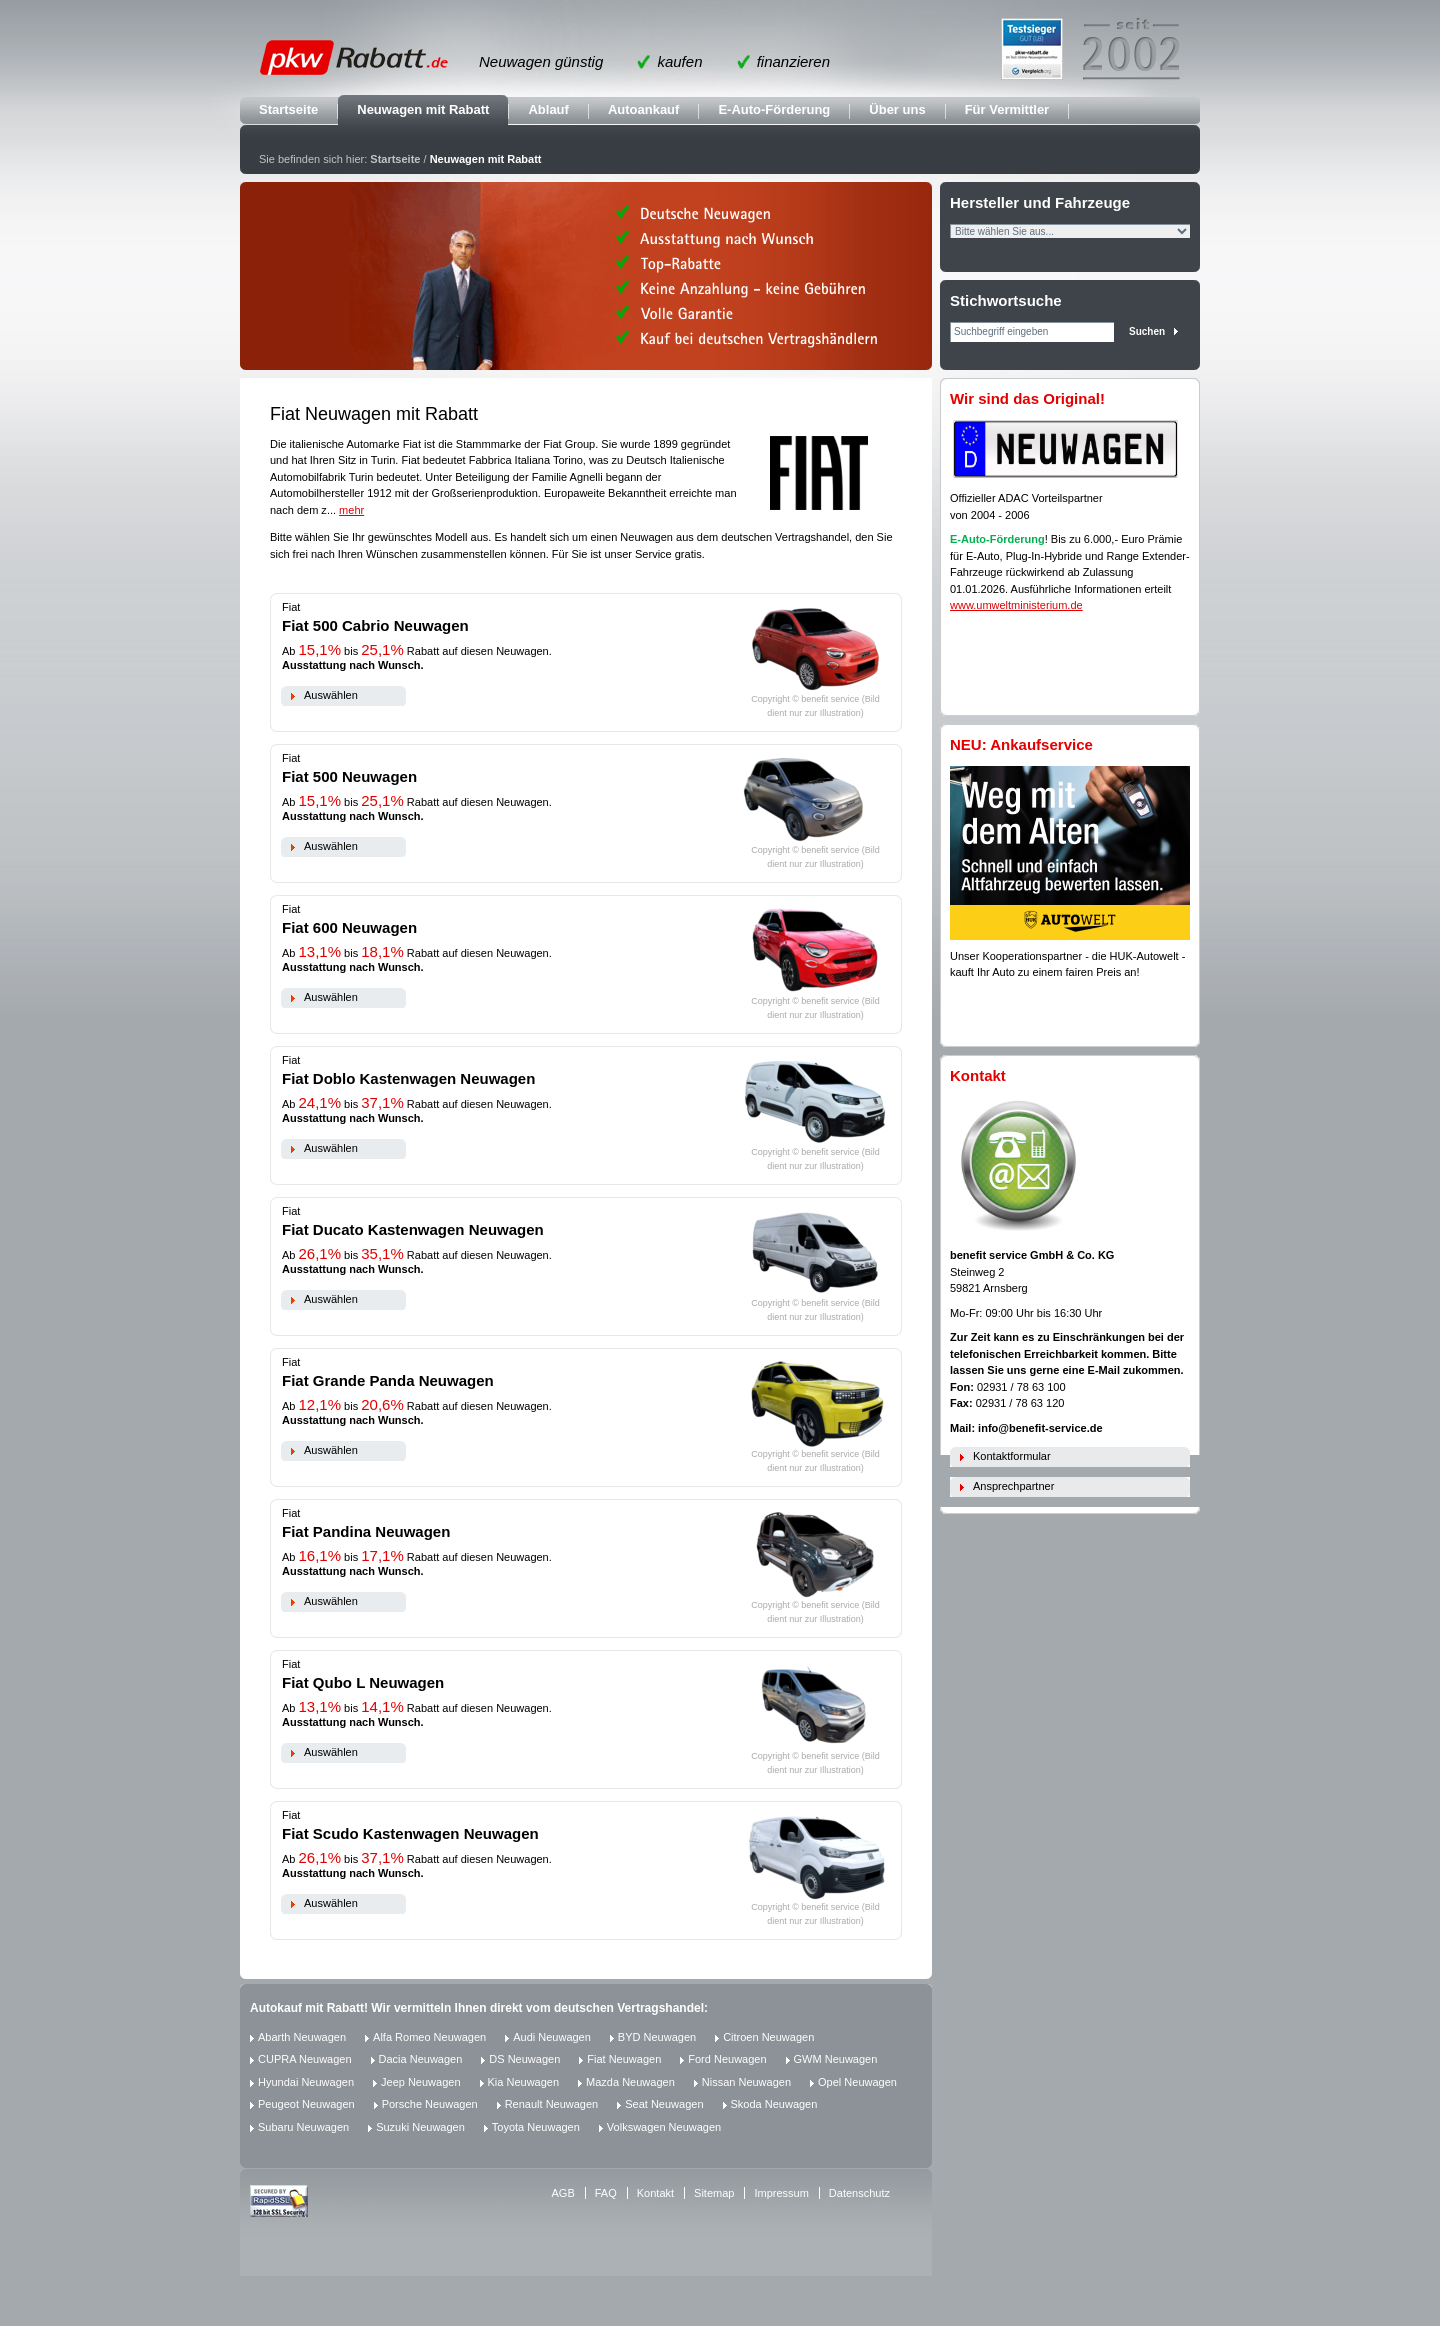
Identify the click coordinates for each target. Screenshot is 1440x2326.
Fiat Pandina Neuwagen (366, 1531)
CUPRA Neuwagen (305, 2059)
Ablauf (548, 109)
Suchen (1147, 331)
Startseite (288, 109)
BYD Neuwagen (657, 2037)
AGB (563, 2193)
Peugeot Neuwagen (306, 2104)
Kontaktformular (1012, 1456)
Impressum (781, 2193)
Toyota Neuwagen (536, 2127)
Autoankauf (644, 109)
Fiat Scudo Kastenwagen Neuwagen (410, 1833)
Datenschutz (859, 2193)
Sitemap (714, 2193)
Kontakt (655, 2193)
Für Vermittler (1007, 109)
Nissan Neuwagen (746, 2082)
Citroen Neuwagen (768, 2037)
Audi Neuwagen (552, 2037)
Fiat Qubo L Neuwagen (363, 1682)
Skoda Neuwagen (774, 2104)
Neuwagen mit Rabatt (423, 109)
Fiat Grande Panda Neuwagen (388, 1380)
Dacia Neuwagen (421, 2059)
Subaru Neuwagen (303, 2127)
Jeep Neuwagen (421, 2082)
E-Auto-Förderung (774, 109)
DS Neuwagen (524, 2059)
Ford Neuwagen (727, 2059)
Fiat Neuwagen (624, 2059)
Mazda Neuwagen (630, 2082)
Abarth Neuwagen (302, 2037)
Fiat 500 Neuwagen (349, 776)
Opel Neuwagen (857, 2082)
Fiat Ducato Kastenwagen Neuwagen (413, 1229)
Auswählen (331, 695)
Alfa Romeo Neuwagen (429, 2037)
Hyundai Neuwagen (306, 2082)
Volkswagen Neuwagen (664, 2127)
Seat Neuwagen (664, 2104)
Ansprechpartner (1013, 1486)
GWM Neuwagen (836, 2059)
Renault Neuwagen (552, 2104)
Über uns (897, 109)
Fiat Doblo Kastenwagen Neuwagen (408, 1078)
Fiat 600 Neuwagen (349, 927)
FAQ (606, 2193)
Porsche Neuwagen (430, 2104)
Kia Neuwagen (524, 2082)
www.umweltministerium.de (1016, 605)
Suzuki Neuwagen (420, 2127)
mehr (351, 510)
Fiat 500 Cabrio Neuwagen (375, 625)
